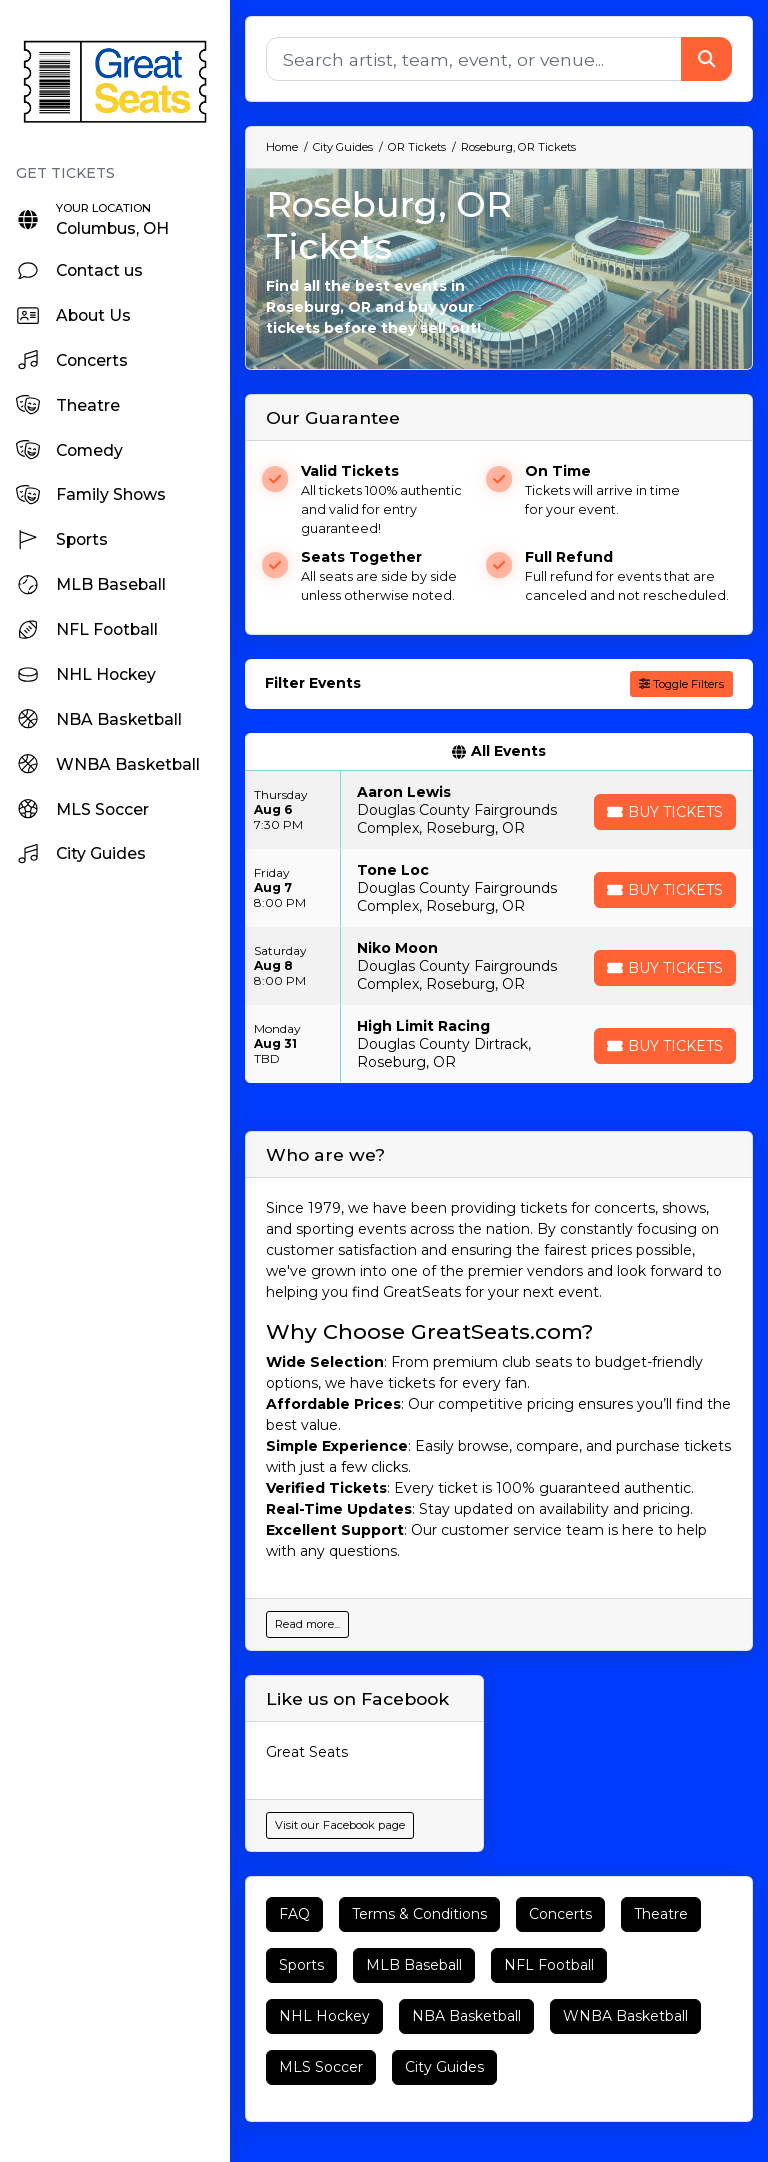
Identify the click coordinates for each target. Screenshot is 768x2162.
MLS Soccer (321, 2067)
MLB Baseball (414, 1965)
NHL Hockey (324, 2016)
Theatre (661, 1914)
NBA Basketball (466, 2016)
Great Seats (307, 1752)
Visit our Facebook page (340, 1825)
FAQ (294, 1914)
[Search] (474, 59)
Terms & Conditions (419, 1914)
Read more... (307, 1624)
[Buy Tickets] (665, 812)
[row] (499, 810)
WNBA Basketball (625, 2016)
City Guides (444, 2067)
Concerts (560, 1914)
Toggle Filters (681, 684)
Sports (301, 1965)
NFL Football (549, 1965)
